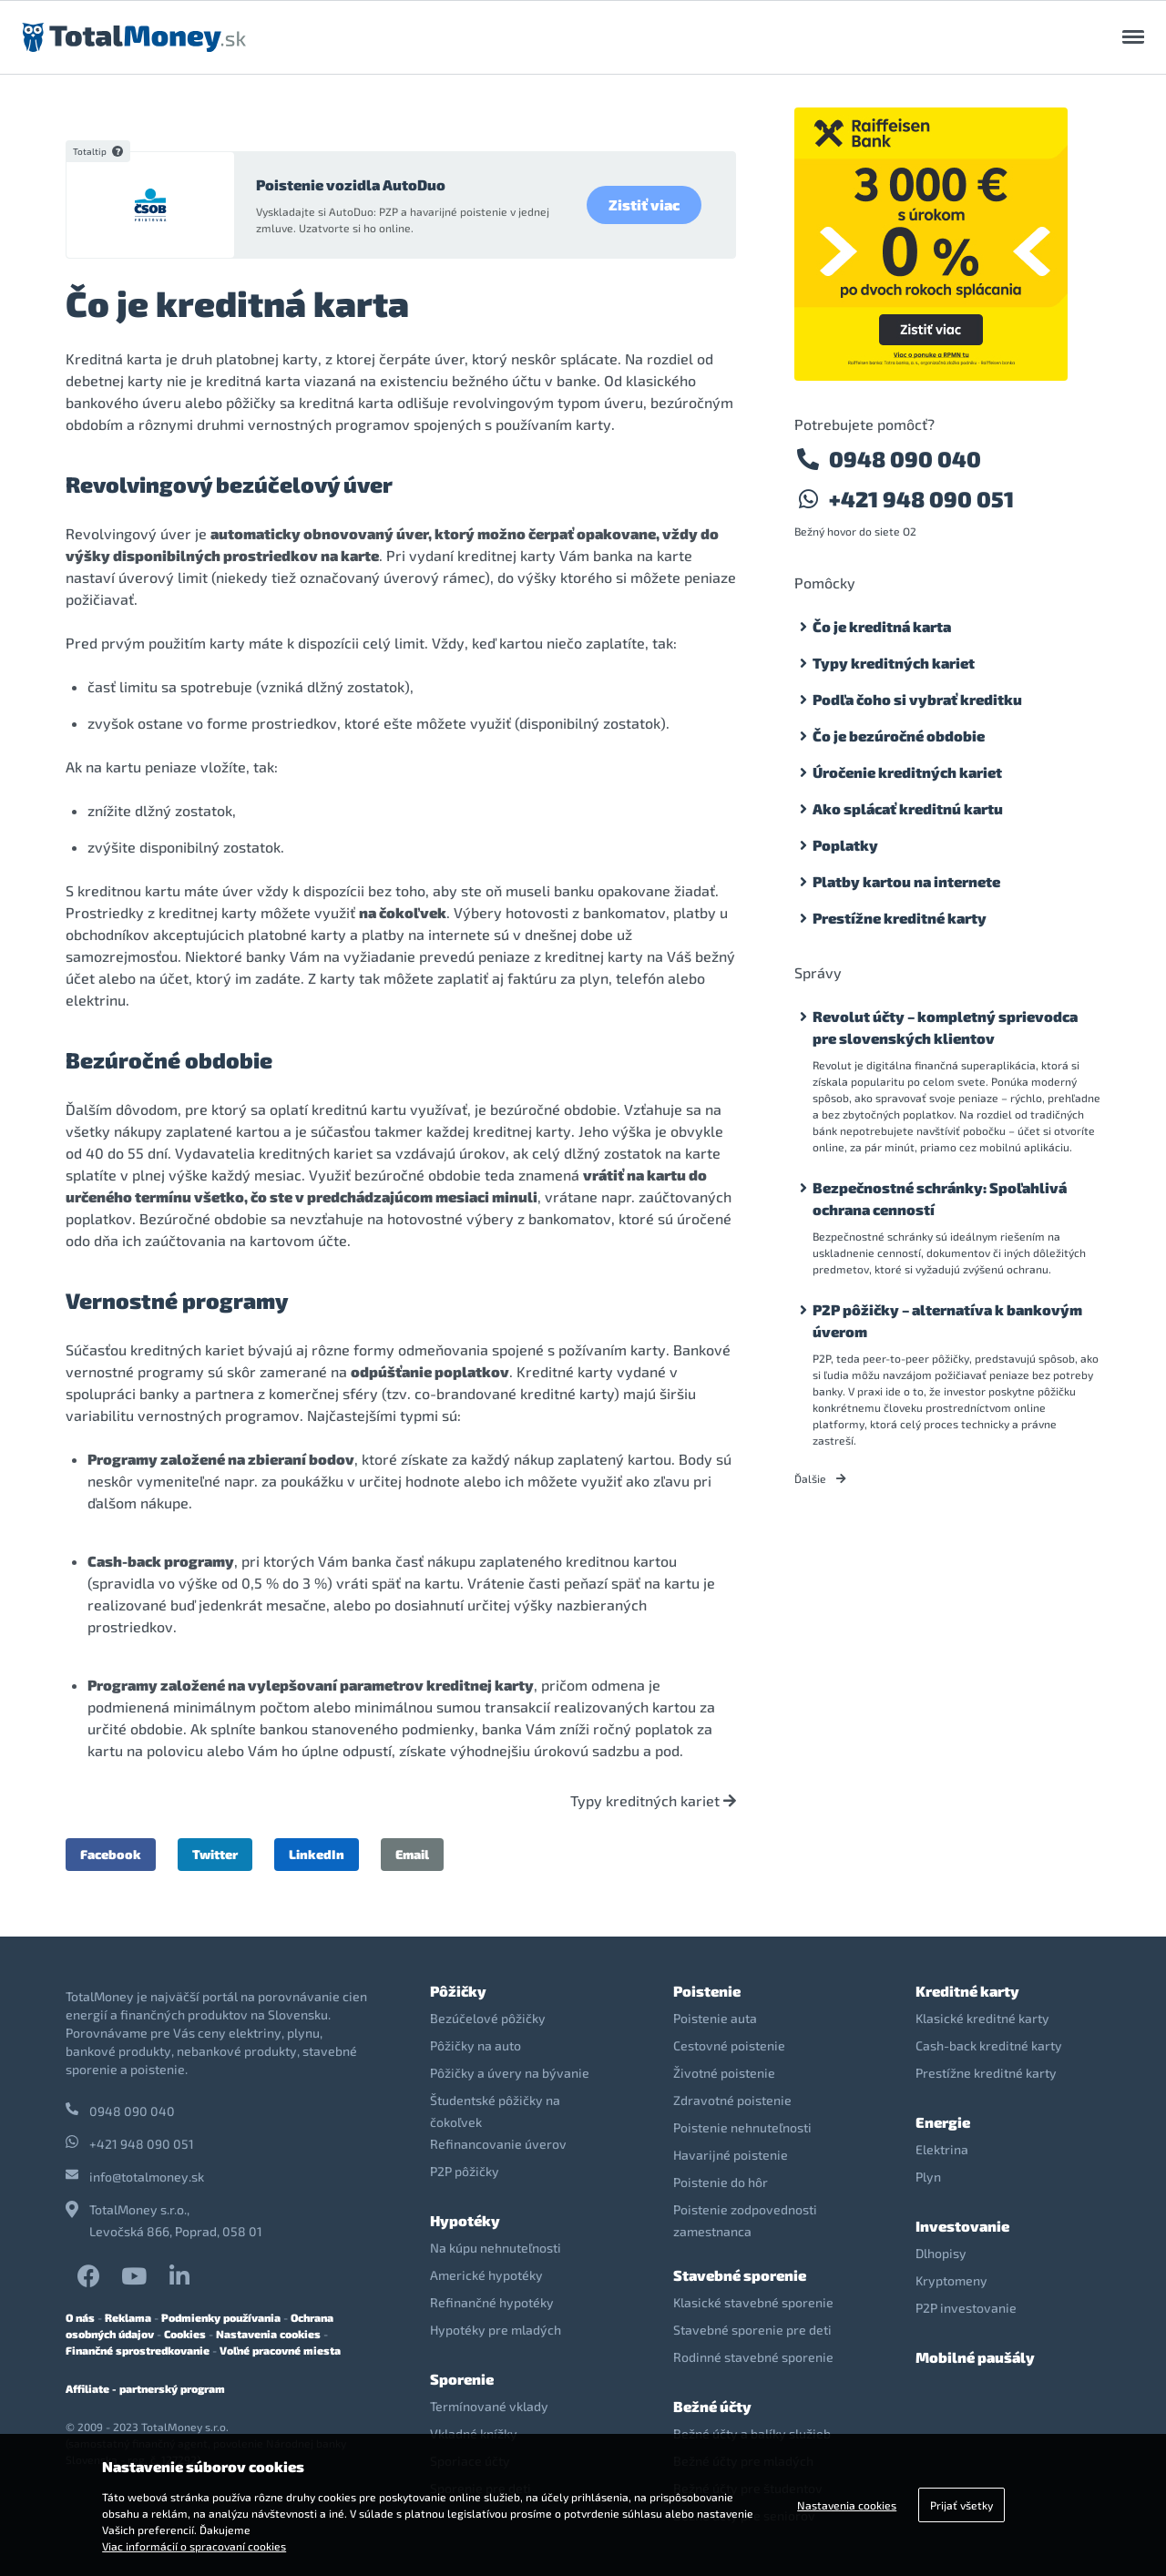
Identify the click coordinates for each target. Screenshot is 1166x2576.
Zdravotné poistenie (732, 2100)
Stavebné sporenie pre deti (752, 2329)
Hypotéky (465, 2220)
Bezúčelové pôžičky (488, 2018)
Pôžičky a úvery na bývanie (509, 2072)
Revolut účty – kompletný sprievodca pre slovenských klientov (945, 1027)
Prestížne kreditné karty (900, 917)
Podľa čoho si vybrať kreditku (917, 699)
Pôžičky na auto (475, 2045)
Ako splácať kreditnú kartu (908, 808)
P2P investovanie (966, 2307)
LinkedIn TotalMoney (179, 2275)
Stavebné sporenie (739, 2275)
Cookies (185, 2333)
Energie (942, 2122)
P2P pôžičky (464, 2171)
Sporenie (462, 2378)
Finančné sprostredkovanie (138, 2350)
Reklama (128, 2317)
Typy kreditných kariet (653, 1801)
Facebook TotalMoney (88, 2275)
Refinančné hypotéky (492, 2302)
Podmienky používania (221, 2317)
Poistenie (707, 1990)
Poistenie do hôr (720, 2182)
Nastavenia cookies (268, 2333)
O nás (80, 2317)
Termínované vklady (489, 2406)
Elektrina (941, 2149)
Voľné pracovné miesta (280, 2350)
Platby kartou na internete (906, 881)
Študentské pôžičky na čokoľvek (495, 2111)
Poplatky (845, 845)
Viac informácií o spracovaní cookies (194, 2546)
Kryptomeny (951, 2280)
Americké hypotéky (486, 2275)
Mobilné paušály (975, 2357)
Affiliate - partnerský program (145, 2388)
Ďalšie (820, 1478)
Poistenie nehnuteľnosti (742, 2127)
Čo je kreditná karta (882, 626)
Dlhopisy (941, 2253)
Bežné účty (712, 2406)
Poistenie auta (715, 2018)
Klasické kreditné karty (982, 2018)
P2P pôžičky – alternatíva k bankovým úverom (947, 1320)
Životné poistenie (724, 2072)
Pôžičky (458, 1990)
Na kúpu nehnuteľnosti (495, 2247)
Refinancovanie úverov (498, 2144)
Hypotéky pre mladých (495, 2329)
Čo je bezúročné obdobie (899, 735)
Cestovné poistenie (729, 2045)
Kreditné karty (967, 1990)
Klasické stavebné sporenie (753, 2302)
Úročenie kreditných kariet (907, 772)
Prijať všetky (961, 2505)
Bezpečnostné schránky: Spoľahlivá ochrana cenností (940, 1198)
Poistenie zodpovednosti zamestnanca (745, 2220)
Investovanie (962, 2225)
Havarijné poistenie (730, 2154)
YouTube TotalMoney (134, 2275)
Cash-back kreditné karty (988, 2045)
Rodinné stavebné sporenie (753, 2357)
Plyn (928, 2176)
